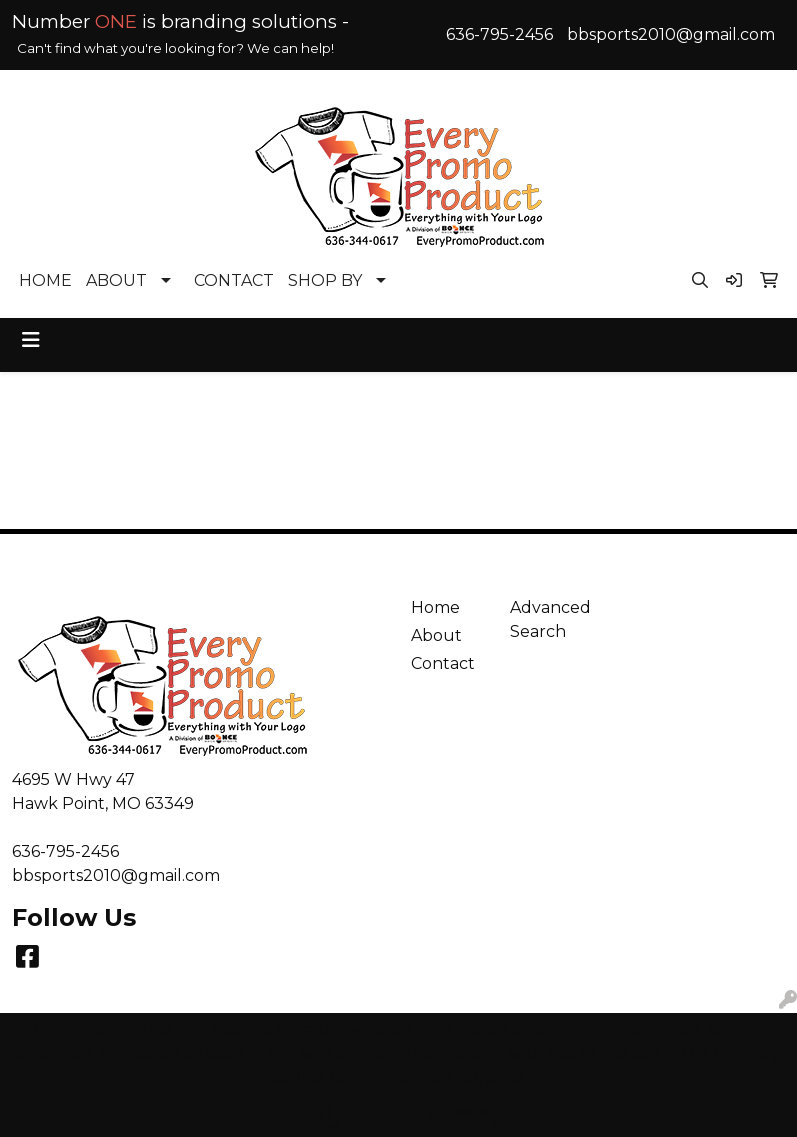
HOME (45, 280)
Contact (443, 663)
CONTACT (234, 280)
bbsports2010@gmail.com (671, 34)
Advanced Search (548, 619)
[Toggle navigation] (31, 340)
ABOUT (116, 280)
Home (435, 607)
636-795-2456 (499, 34)
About (436, 635)
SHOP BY (325, 280)
